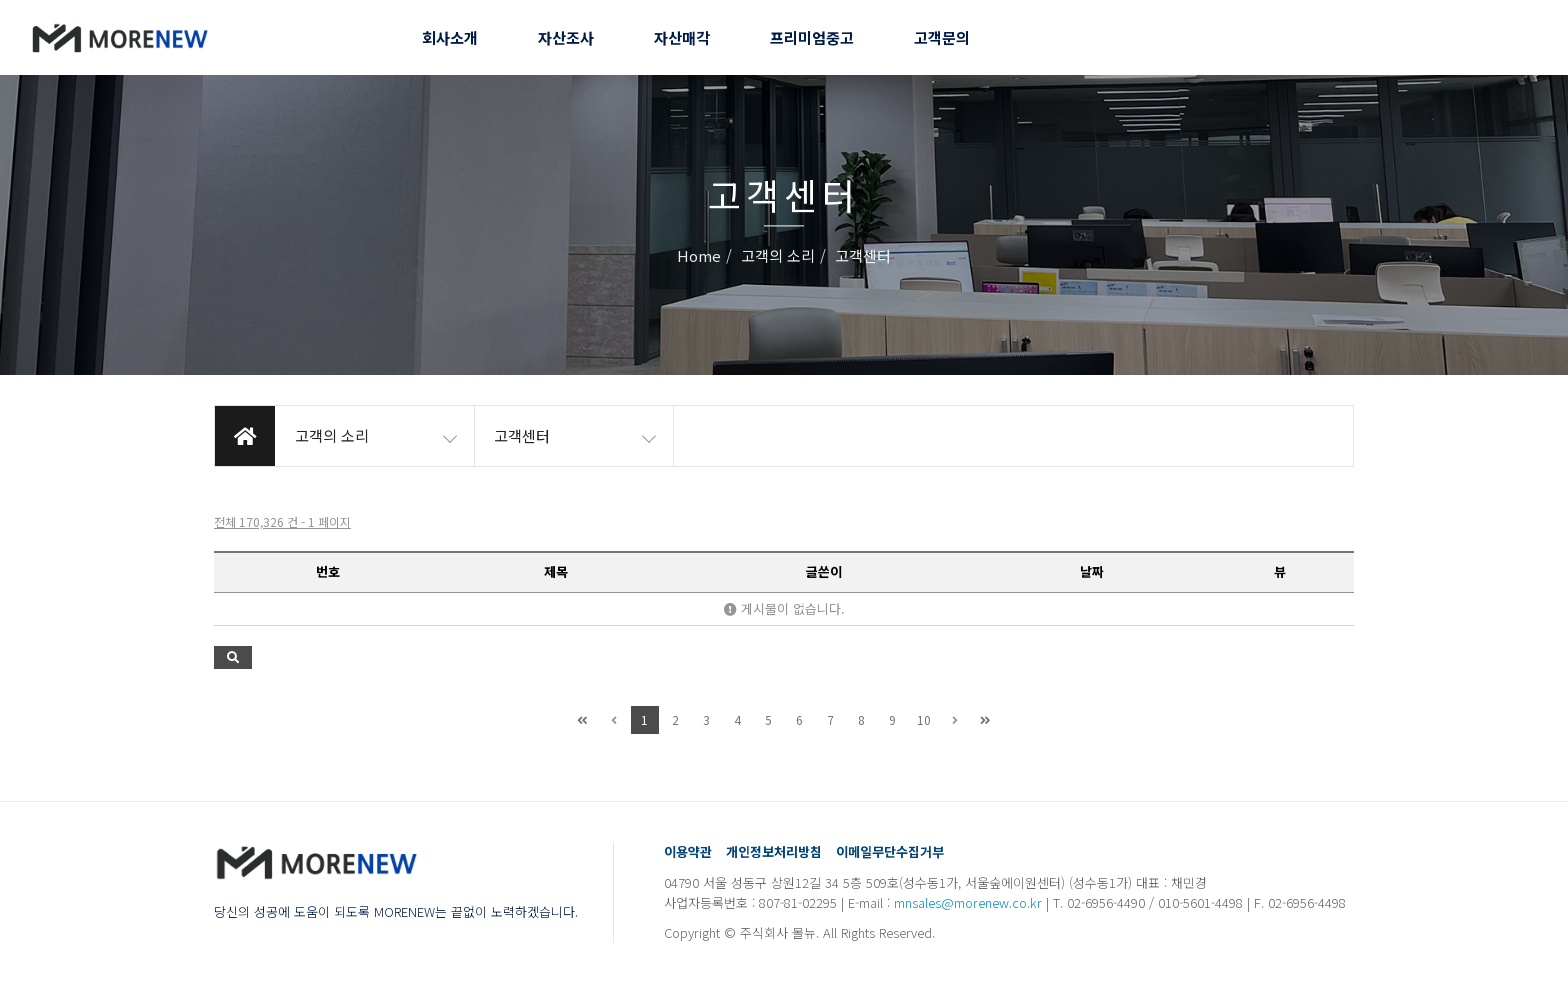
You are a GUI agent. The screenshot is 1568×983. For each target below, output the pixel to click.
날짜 (1092, 571)
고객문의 (942, 37)
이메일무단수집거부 (890, 851)
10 (924, 719)
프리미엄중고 (812, 37)
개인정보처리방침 (774, 851)
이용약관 (688, 851)
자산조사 (566, 37)
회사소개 (450, 37)
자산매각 (682, 37)
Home (699, 256)
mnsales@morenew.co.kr (968, 902)
